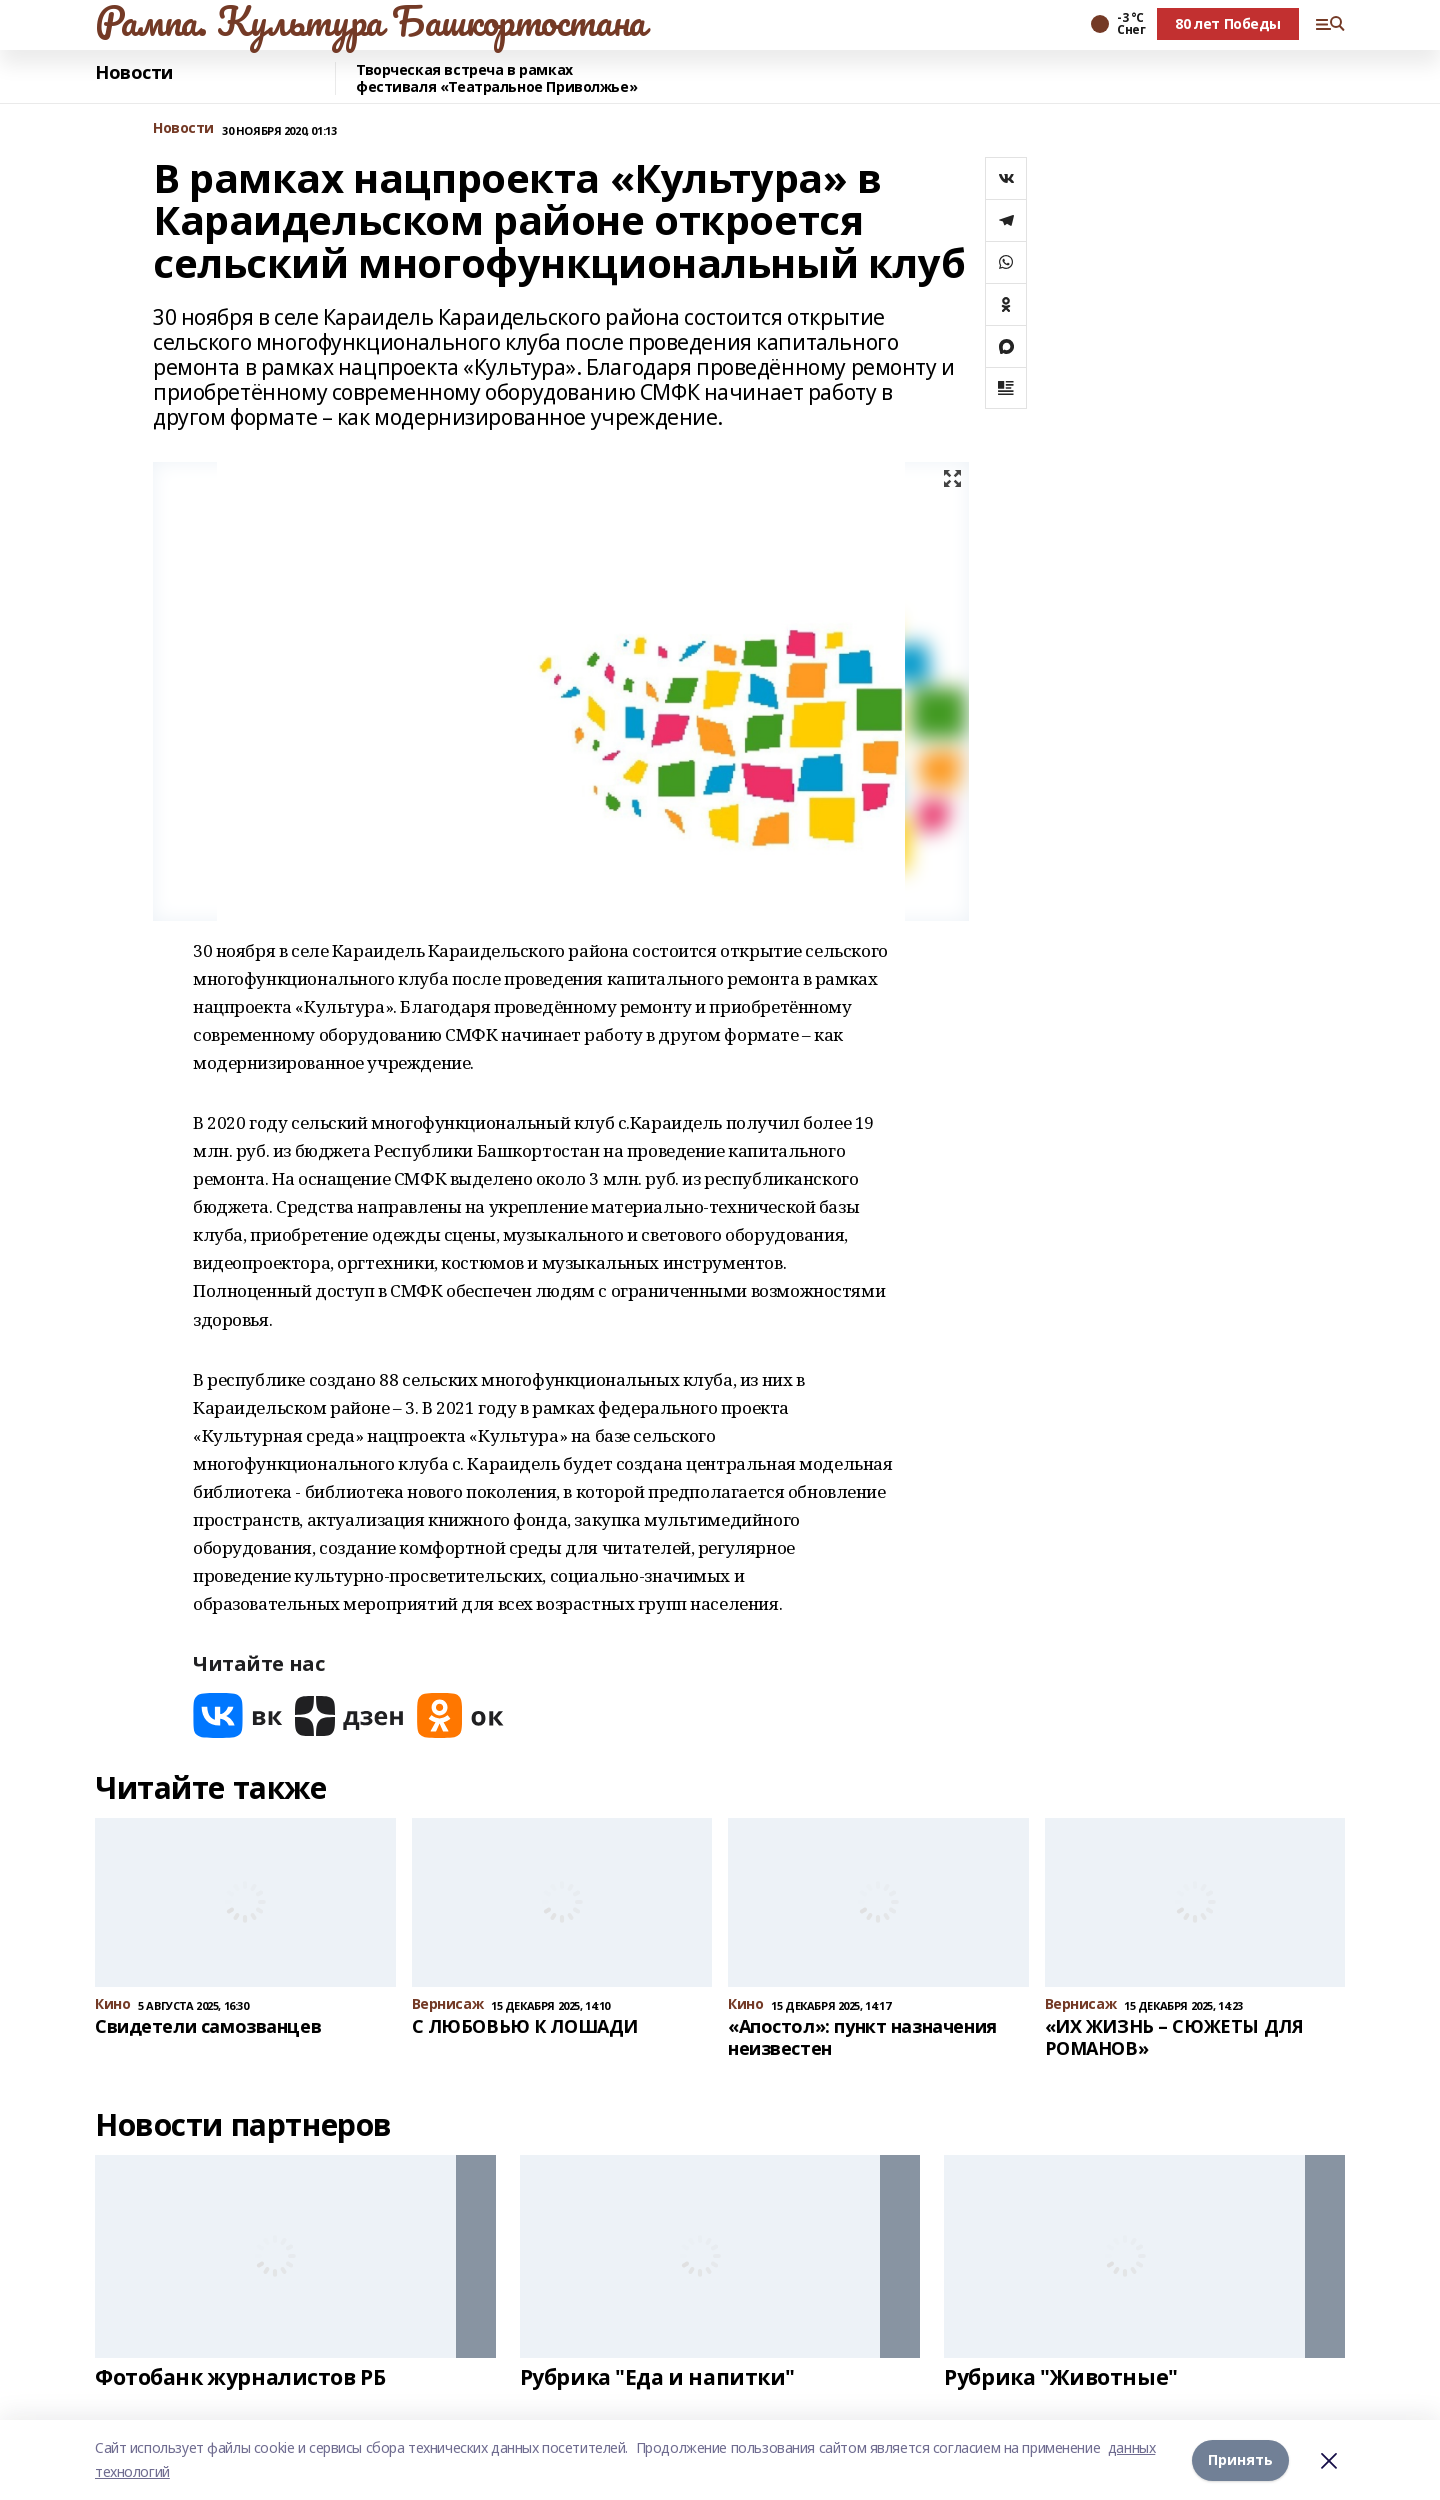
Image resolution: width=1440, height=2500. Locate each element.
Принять (1240, 2459)
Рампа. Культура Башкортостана (370, 21)
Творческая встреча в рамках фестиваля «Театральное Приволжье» (496, 78)
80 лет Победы (1228, 23)
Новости (134, 73)
